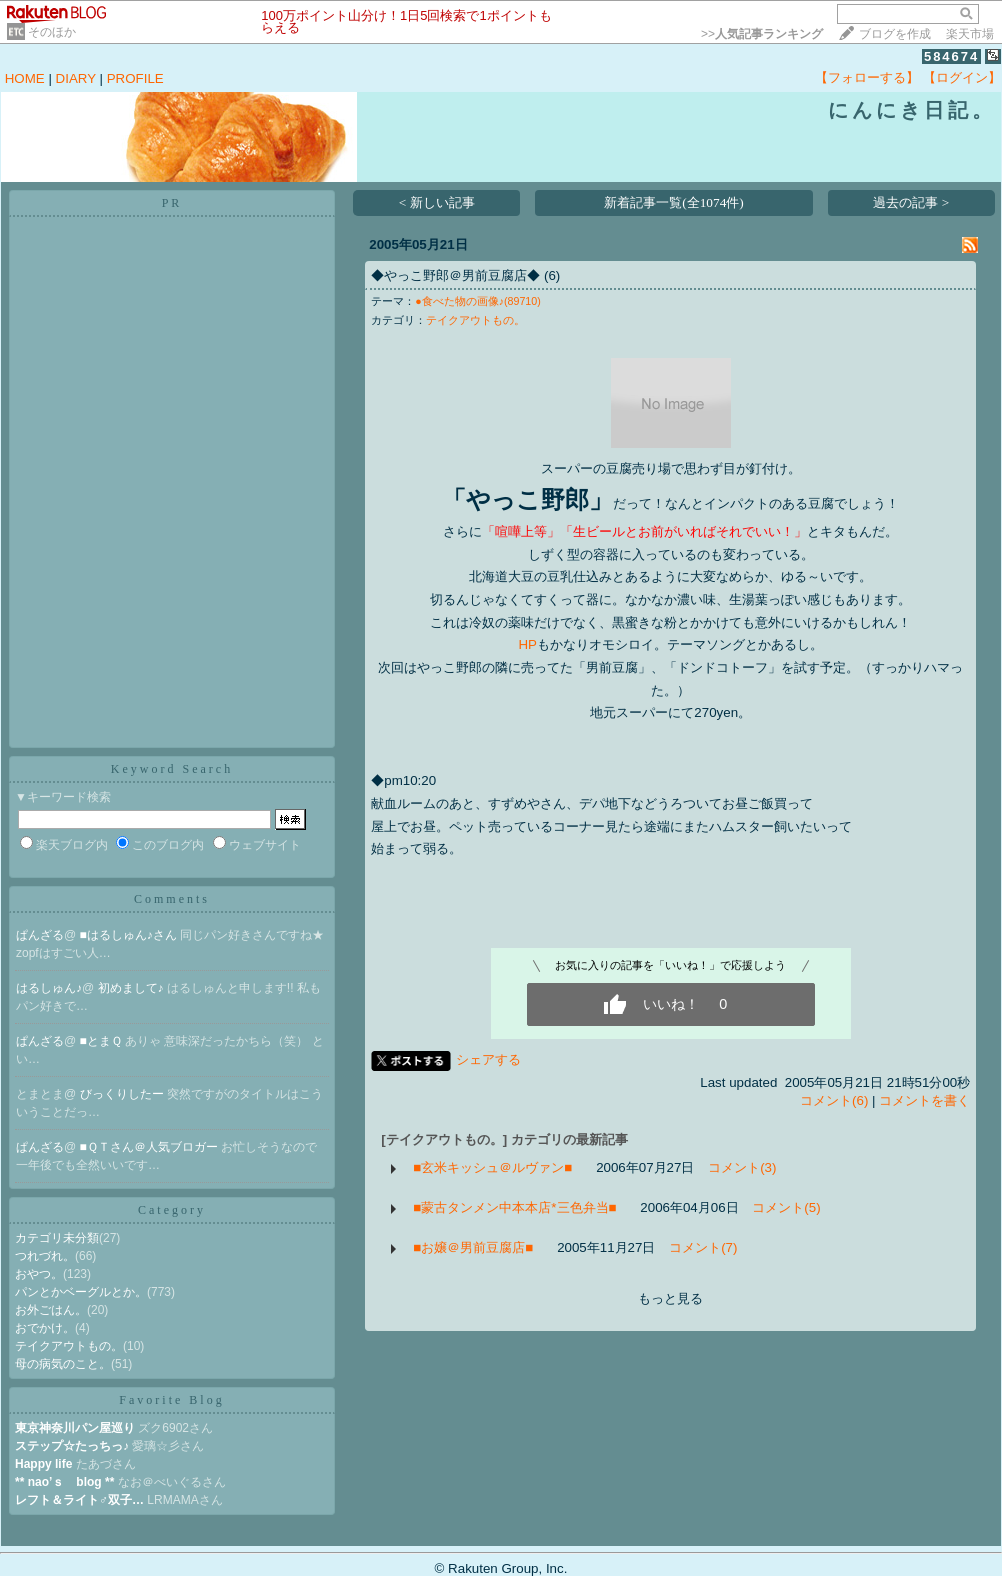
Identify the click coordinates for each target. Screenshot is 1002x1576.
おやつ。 (39, 1274)
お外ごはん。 (51, 1310)
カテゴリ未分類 (57, 1238)
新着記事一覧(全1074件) (674, 202)
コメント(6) (834, 1100)
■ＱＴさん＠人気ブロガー (151, 1147)
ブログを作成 (895, 34)
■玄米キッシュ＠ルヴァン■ (492, 1167)
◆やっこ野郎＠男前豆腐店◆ (455, 275)
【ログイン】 (962, 77)
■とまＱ (103, 1041)
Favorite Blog (171, 1400)
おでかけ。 (45, 1328)
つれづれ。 (45, 1256)
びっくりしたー (123, 1094)
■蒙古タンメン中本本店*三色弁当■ (514, 1207)
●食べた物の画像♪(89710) (478, 301)
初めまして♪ (132, 988)
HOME (25, 78)
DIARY (76, 78)
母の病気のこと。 (63, 1364)
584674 (951, 56)
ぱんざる (40, 935)
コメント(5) (786, 1207)
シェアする (488, 1059)
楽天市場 (970, 34)
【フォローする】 (867, 77)
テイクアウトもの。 (69, 1346)
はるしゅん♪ (49, 988)
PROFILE (135, 78)
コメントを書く (924, 1100)
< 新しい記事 (437, 202)
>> (762, 34)
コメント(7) (703, 1247)
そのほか (52, 32)
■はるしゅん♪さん (130, 935)
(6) (552, 275)
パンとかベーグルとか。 (81, 1292)
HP (527, 644)
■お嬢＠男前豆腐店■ (473, 1247)
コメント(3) (742, 1167)
